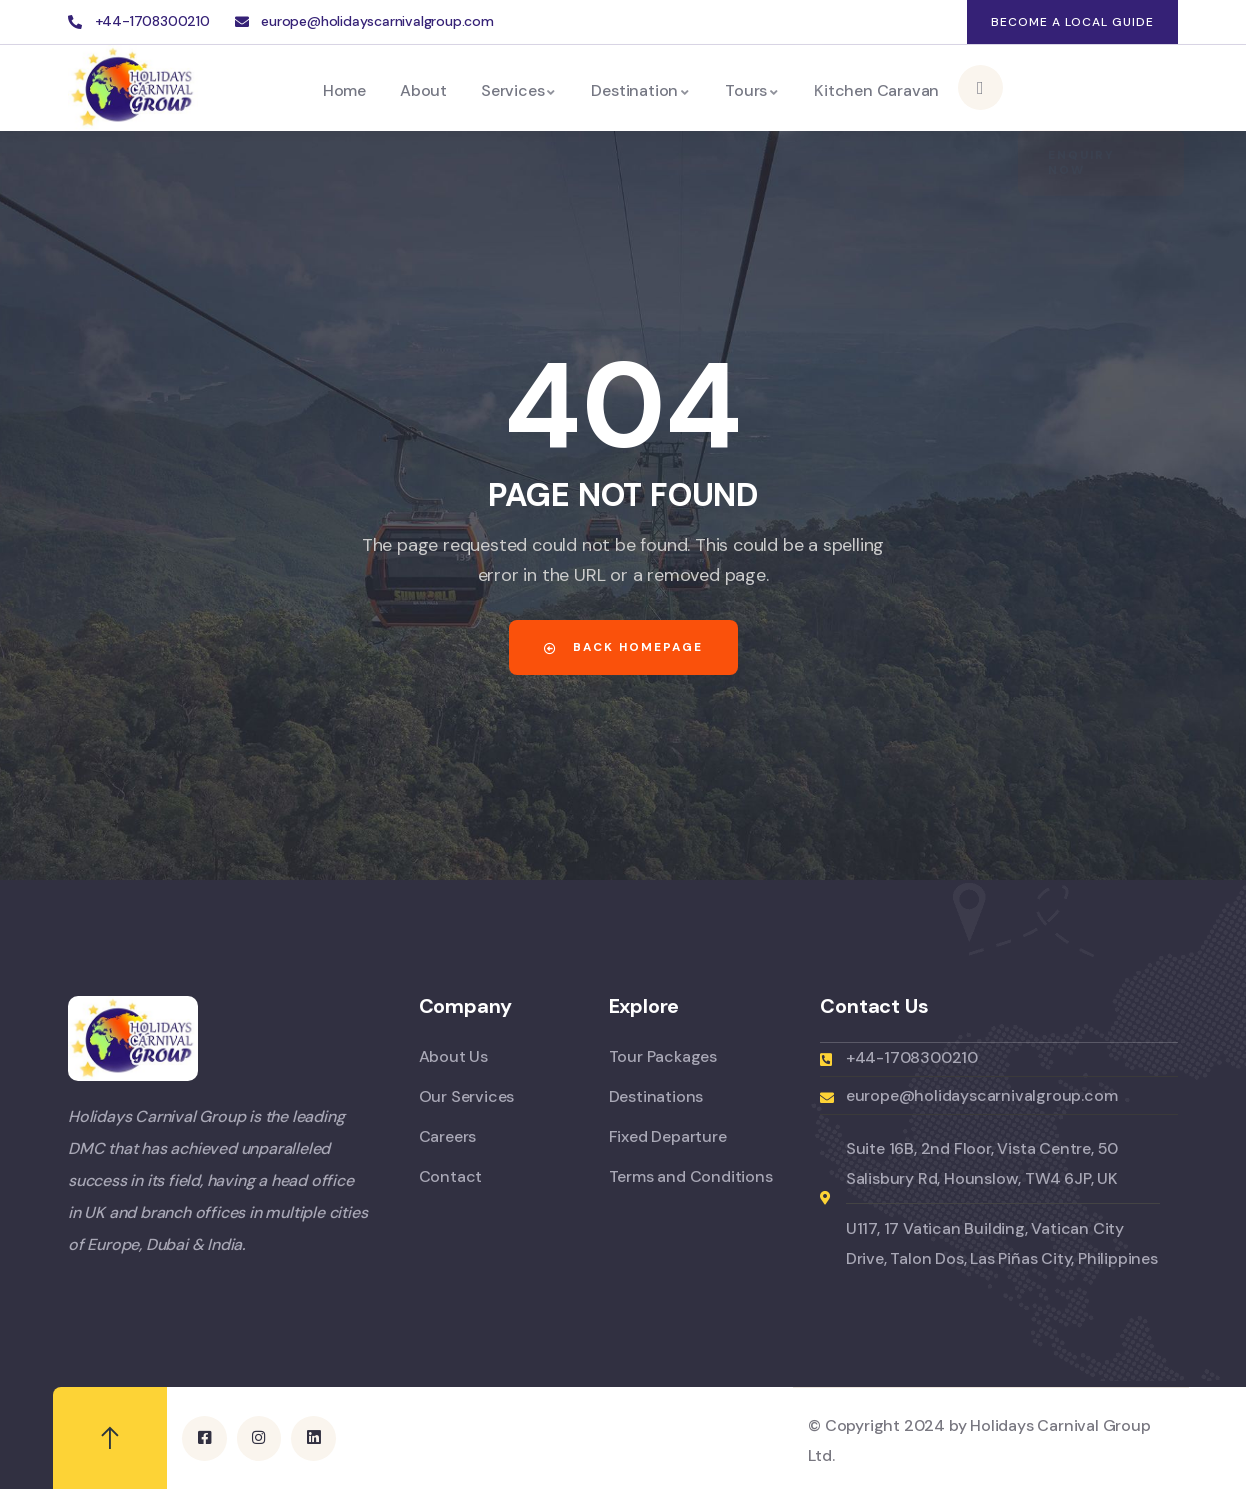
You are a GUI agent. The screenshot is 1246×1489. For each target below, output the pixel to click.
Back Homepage (623, 647)
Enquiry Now (1081, 87)
